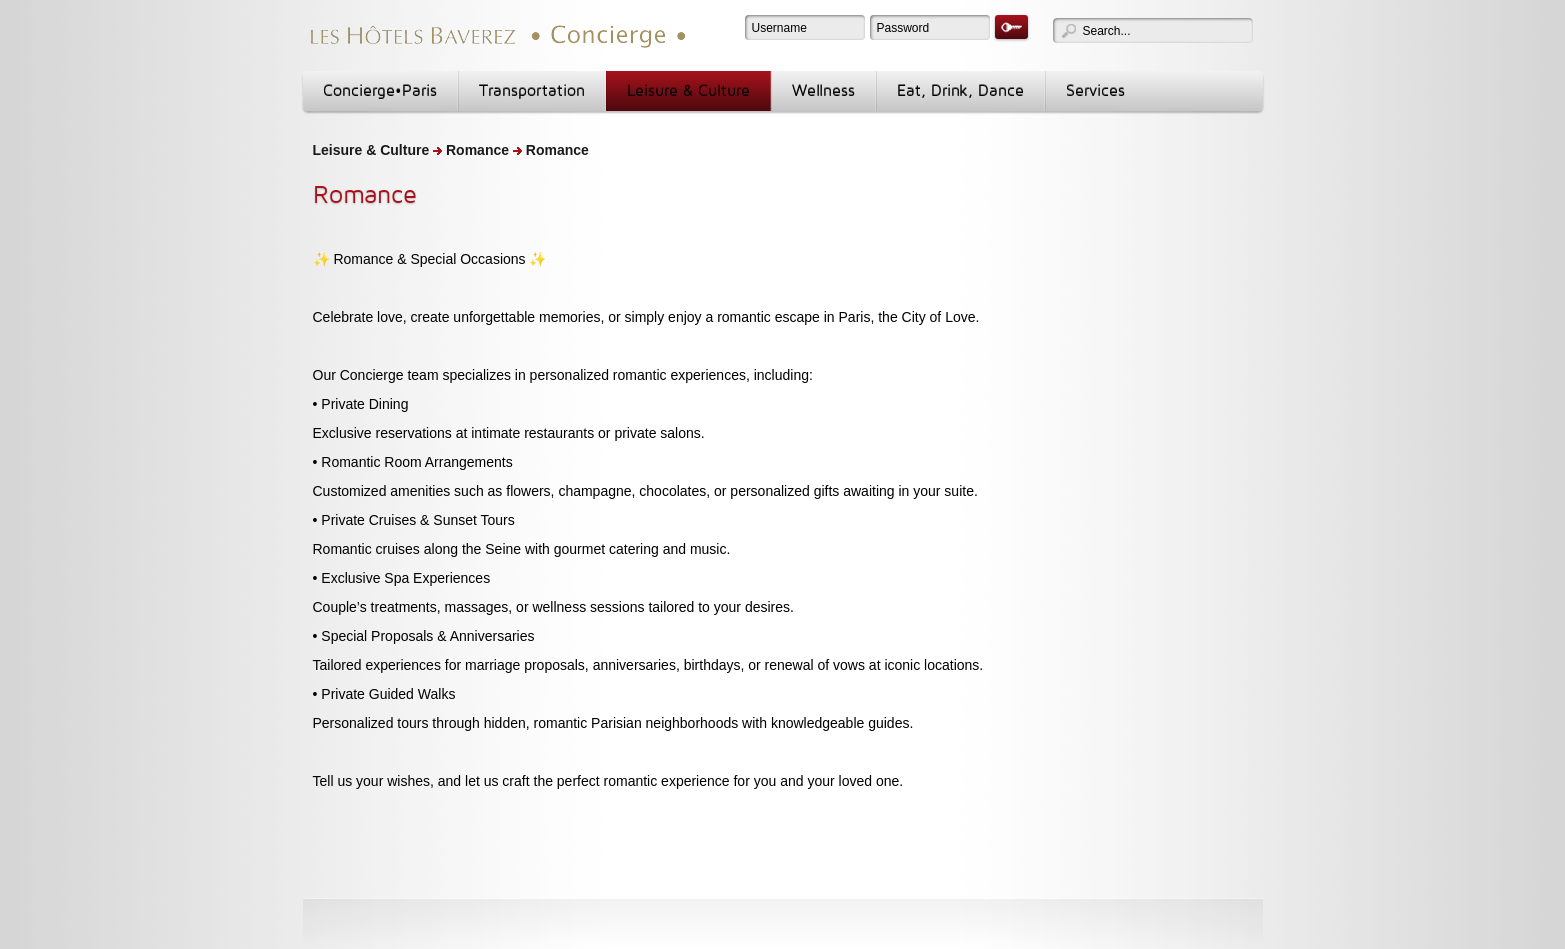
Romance (477, 150)
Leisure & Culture (688, 90)
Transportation (532, 90)
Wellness (823, 90)
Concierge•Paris (380, 90)
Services (1095, 90)
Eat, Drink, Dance (960, 90)
